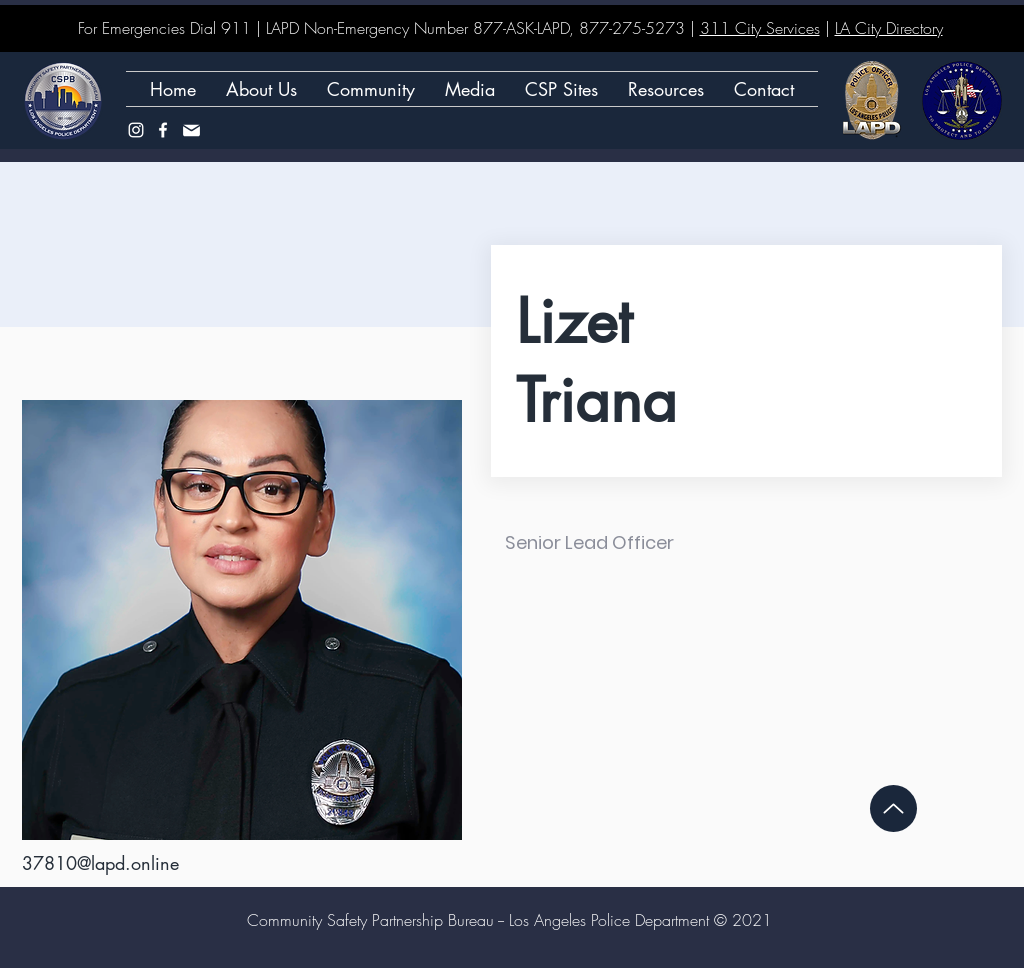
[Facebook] (163, 130)
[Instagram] (136, 130)
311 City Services (760, 28)
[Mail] (191, 130)
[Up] (893, 808)
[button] (561, 89)
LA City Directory (889, 28)
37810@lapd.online (100, 863)
